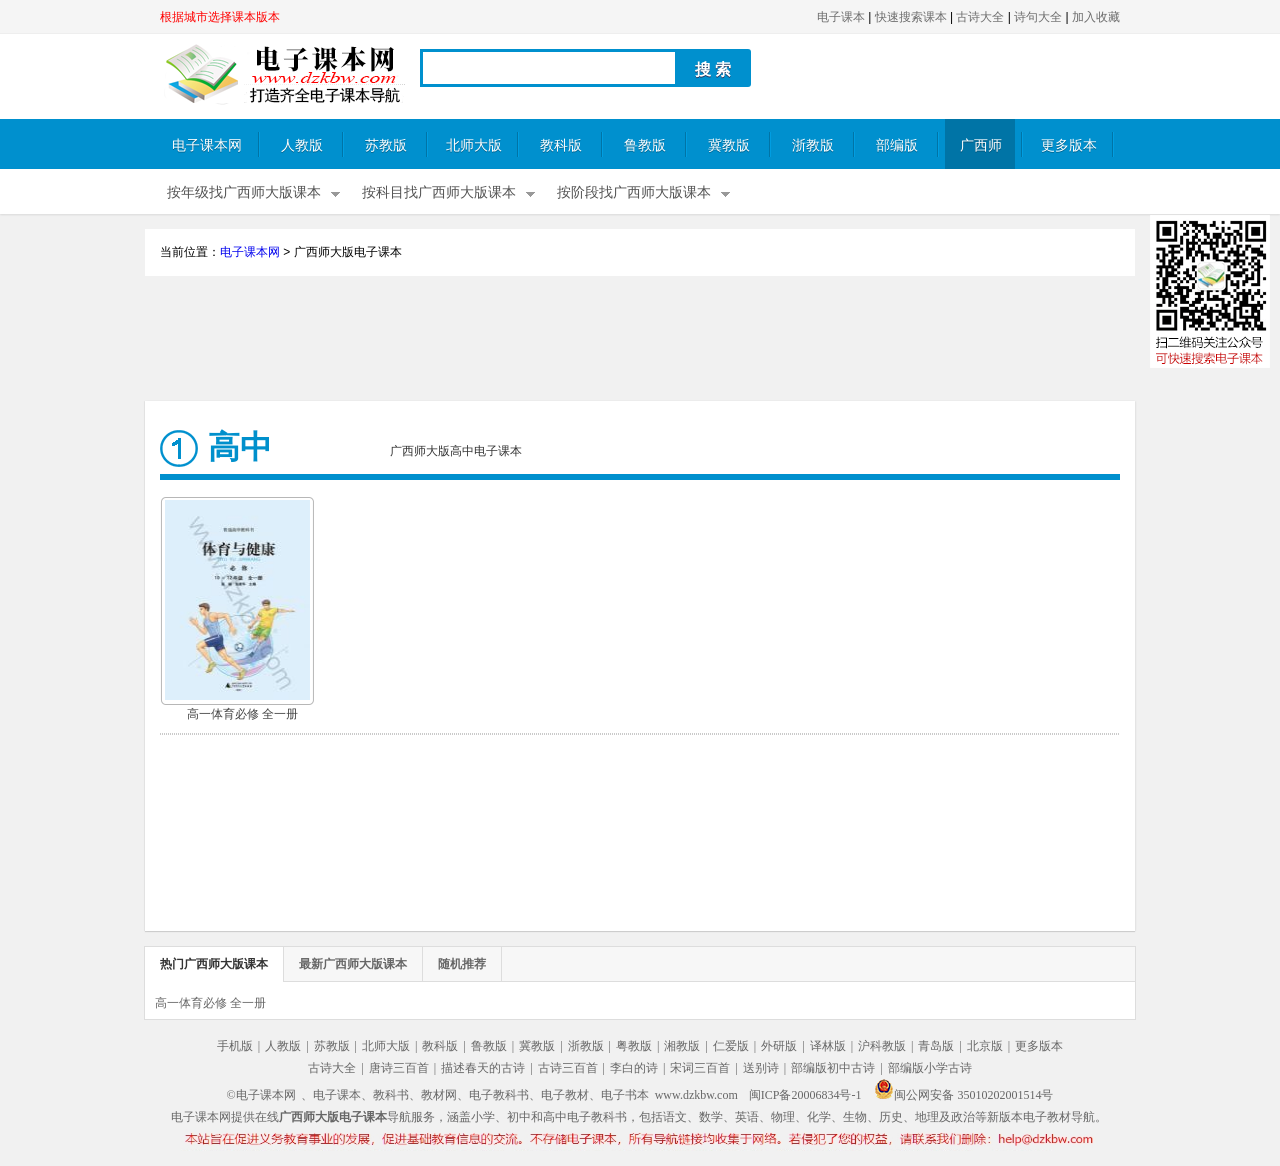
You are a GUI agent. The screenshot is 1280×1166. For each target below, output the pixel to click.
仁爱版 (731, 1046)
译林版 (828, 1046)
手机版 (235, 1046)
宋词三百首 (700, 1068)
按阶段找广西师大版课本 (634, 192)
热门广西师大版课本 (214, 964)
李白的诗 (634, 1068)
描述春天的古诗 (483, 1068)
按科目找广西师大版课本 (439, 192)
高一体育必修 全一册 (242, 714)
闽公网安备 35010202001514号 (963, 1095)
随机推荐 (462, 964)
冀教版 (729, 145)
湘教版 (682, 1046)
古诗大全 (980, 17)
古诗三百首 (568, 1068)
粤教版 (634, 1046)
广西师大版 (981, 153)
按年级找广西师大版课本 (244, 192)
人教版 (302, 145)
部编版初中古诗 (833, 1068)
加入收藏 (1096, 17)
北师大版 (474, 145)
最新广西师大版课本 (353, 964)
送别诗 (761, 1068)
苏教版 (386, 145)
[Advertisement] (640, 341)
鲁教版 (645, 145)
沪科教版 (882, 1046)
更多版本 (1069, 145)
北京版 (985, 1046)
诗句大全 (1038, 17)
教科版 (561, 145)
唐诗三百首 (399, 1068)
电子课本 (841, 17)
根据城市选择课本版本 (220, 17)
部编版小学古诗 (930, 1068)
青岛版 (936, 1046)
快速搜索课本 (911, 17)
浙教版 (813, 145)
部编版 (897, 145)
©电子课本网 (261, 1095)
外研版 (779, 1046)
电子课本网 (207, 145)
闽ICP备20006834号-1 (805, 1095)
